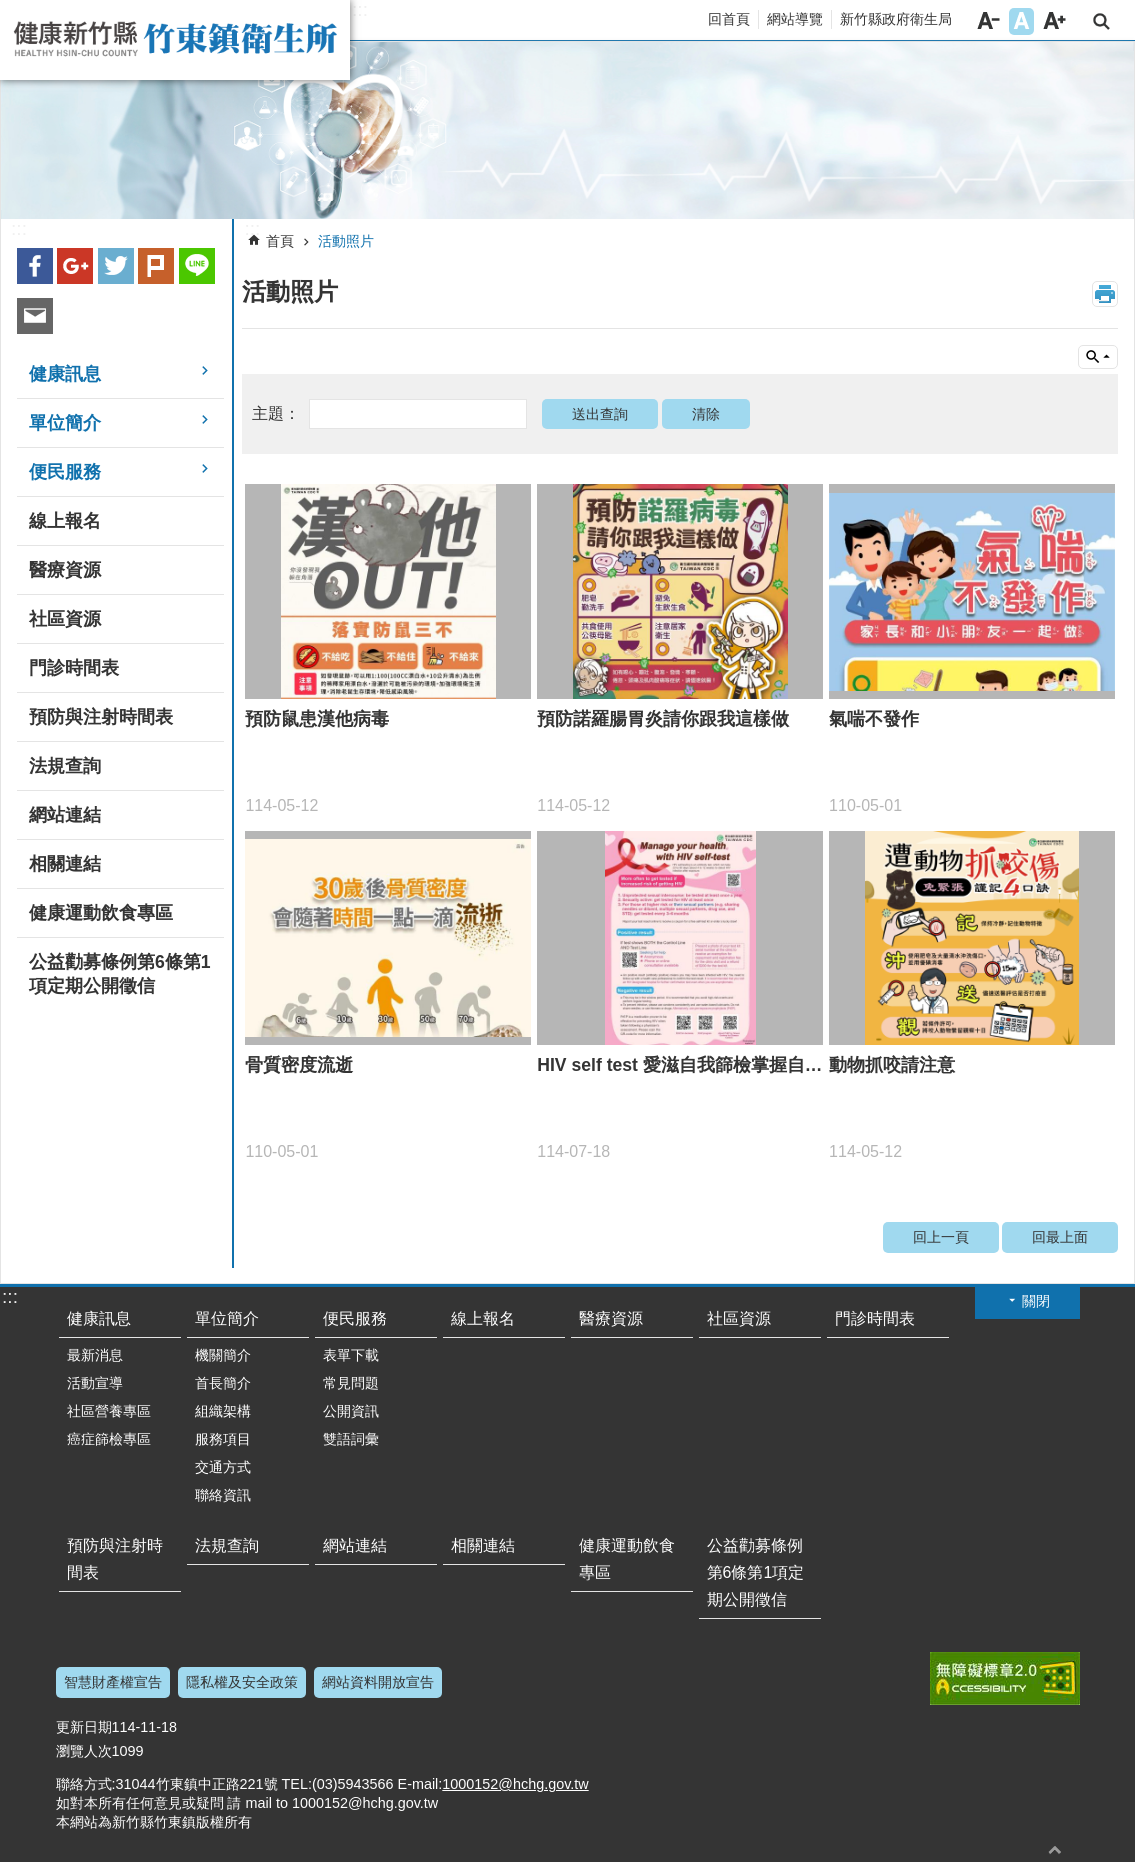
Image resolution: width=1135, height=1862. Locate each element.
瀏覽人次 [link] (84, 1751)
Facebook (35, 266)
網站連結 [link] (65, 815)
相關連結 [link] (65, 864)
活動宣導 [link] (95, 1383)
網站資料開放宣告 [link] (378, 1682)
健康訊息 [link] (65, 374)
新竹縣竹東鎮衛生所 (175, 40)
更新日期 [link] (84, 1727)
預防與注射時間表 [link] (101, 717)
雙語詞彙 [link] (351, 1439)
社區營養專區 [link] (109, 1411)
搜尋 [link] (1101, 21)
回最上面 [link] (1060, 1237)
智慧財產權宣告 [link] (113, 1682)
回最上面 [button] (1055, 1849)
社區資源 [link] (65, 619)
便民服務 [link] (65, 472)
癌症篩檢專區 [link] (109, 1439)
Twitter (116, 266)
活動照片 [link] (346, 241)
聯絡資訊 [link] (223, 1495)
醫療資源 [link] (65, 570)
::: (360, 10)
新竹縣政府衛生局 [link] (896, 19)
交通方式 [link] (223, 1467)
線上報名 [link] (65, 521)
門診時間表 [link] (74, 668)
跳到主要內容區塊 (10, 10)
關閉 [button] (1036, 1301)
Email (35, 316)
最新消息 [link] (95, 1355)
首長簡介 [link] (223, 1383)
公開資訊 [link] (351, 1411)
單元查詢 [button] (1098, 357)
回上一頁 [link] (941, 1237)
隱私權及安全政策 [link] (242, 1682)
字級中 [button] (1021, 21)
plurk (156, 266)
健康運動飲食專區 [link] (101, 913)
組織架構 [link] (223, 1411)
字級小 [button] (988, 21)
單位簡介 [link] (65, 423)
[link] (567, 130)
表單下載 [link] (351, 1355)
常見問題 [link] (351, 1383)
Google (75, 266)
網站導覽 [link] (795, 19)
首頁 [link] (280, 241)
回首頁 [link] (729, 19)
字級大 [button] (1054, 21)
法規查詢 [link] (65, 766)
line (197, 266)
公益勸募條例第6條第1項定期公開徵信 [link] (120, 974)
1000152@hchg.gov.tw (515, 1784)
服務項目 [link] (223, 1439)
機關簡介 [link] (223, 1355)
